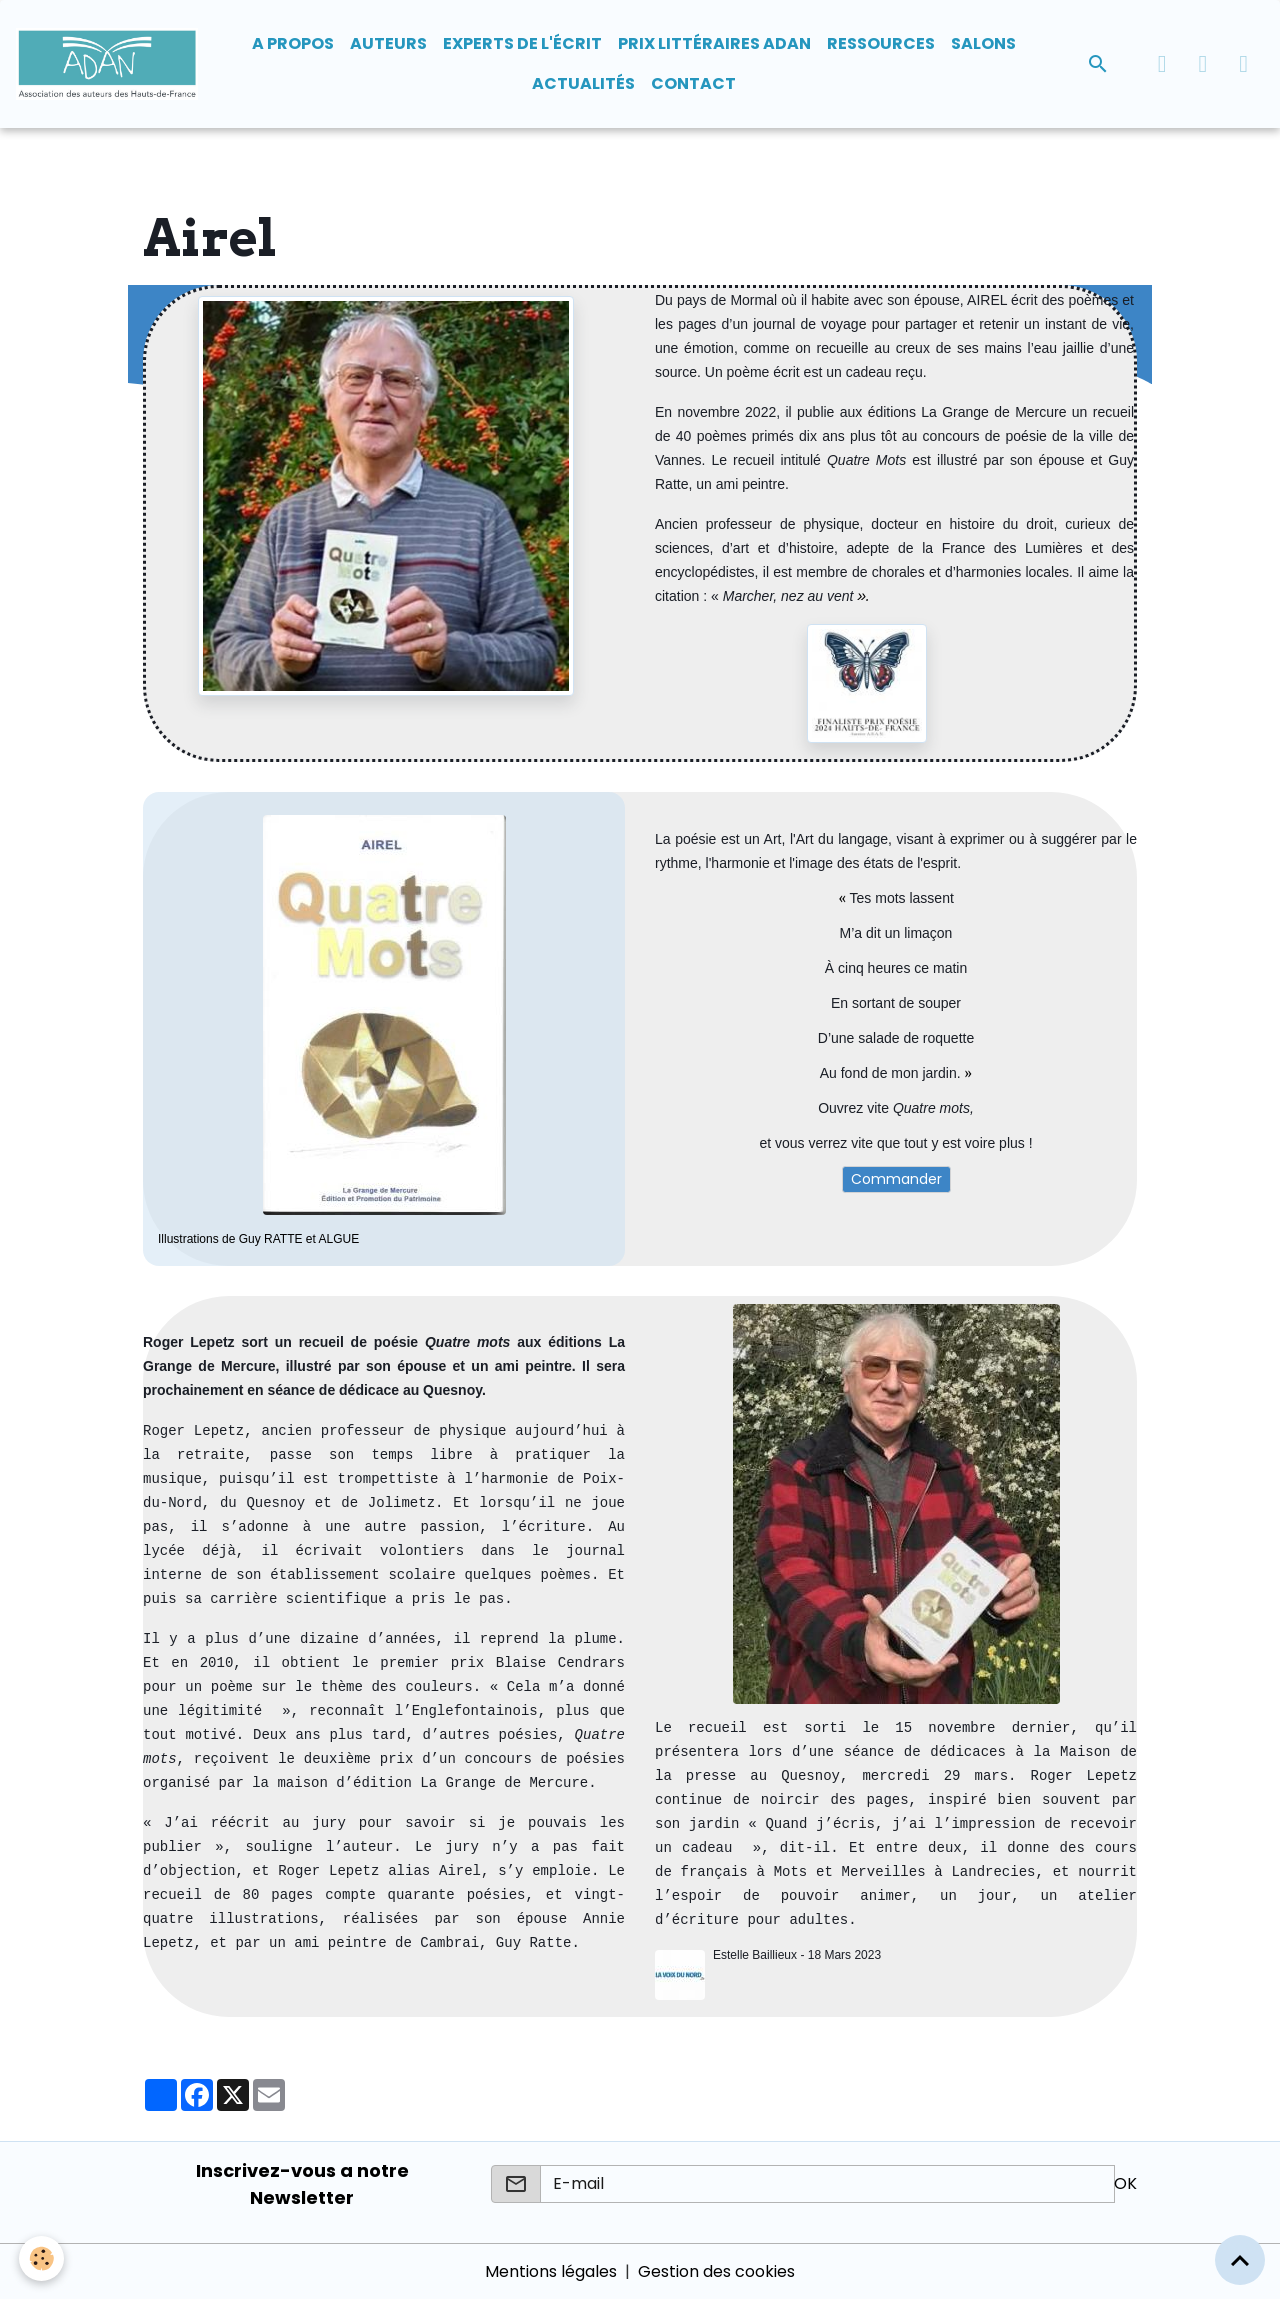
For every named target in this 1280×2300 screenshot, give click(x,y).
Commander (896, 1179)
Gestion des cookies (716, 2271)
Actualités (583, 83)
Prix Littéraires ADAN (714, 43)
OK (1125, 2183)
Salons (983, 43)
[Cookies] (42, 2258)
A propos (293, 43)
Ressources (881, 43)
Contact (693, 83)
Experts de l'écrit (522, 43)
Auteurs (388, 43)
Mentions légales (551, 2271)
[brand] (107, 64)
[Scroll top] (1240, 2260)
